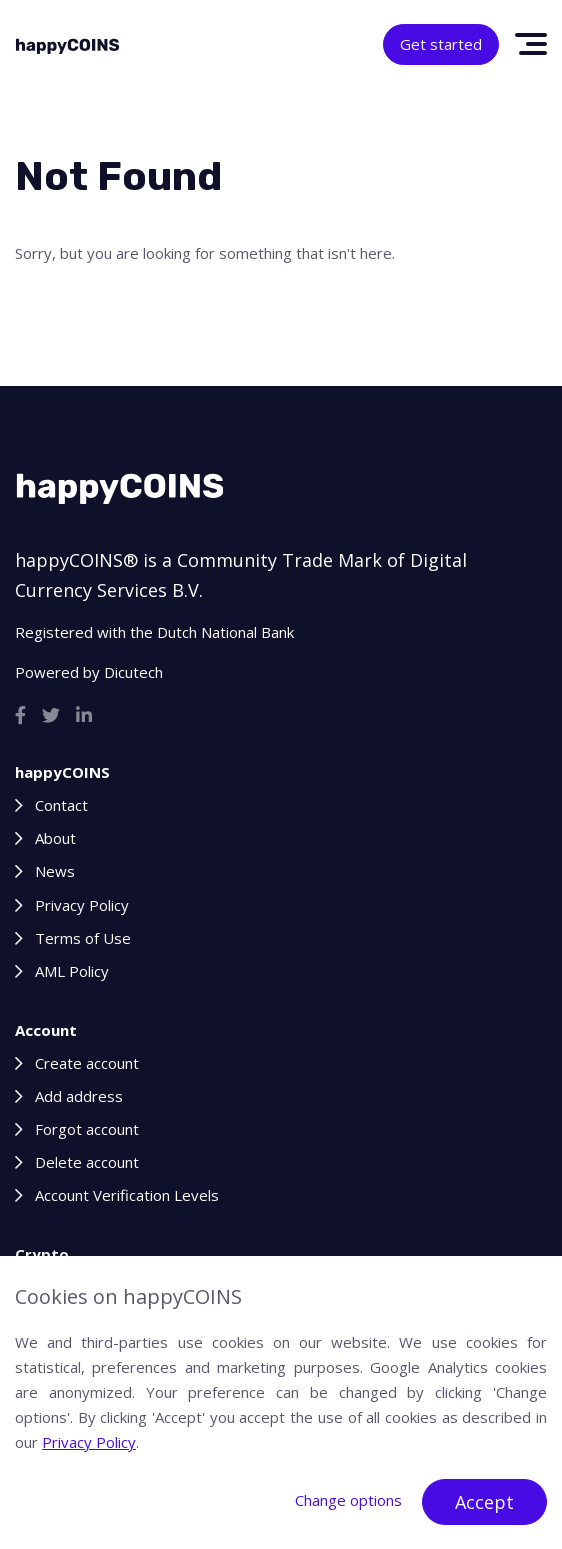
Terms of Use (83, 938)
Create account (87, 1063)
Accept (484, 1502)
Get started (441, 44)
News (55, 871)
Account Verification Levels (127, 1195)
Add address (79, 1096)
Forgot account (87, 1129)
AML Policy (72, 971)
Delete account (87, 1162)
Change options (348, 1500)
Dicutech (133, 672)
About (55, 838)
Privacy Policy (82, 905)
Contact (61, 805)
